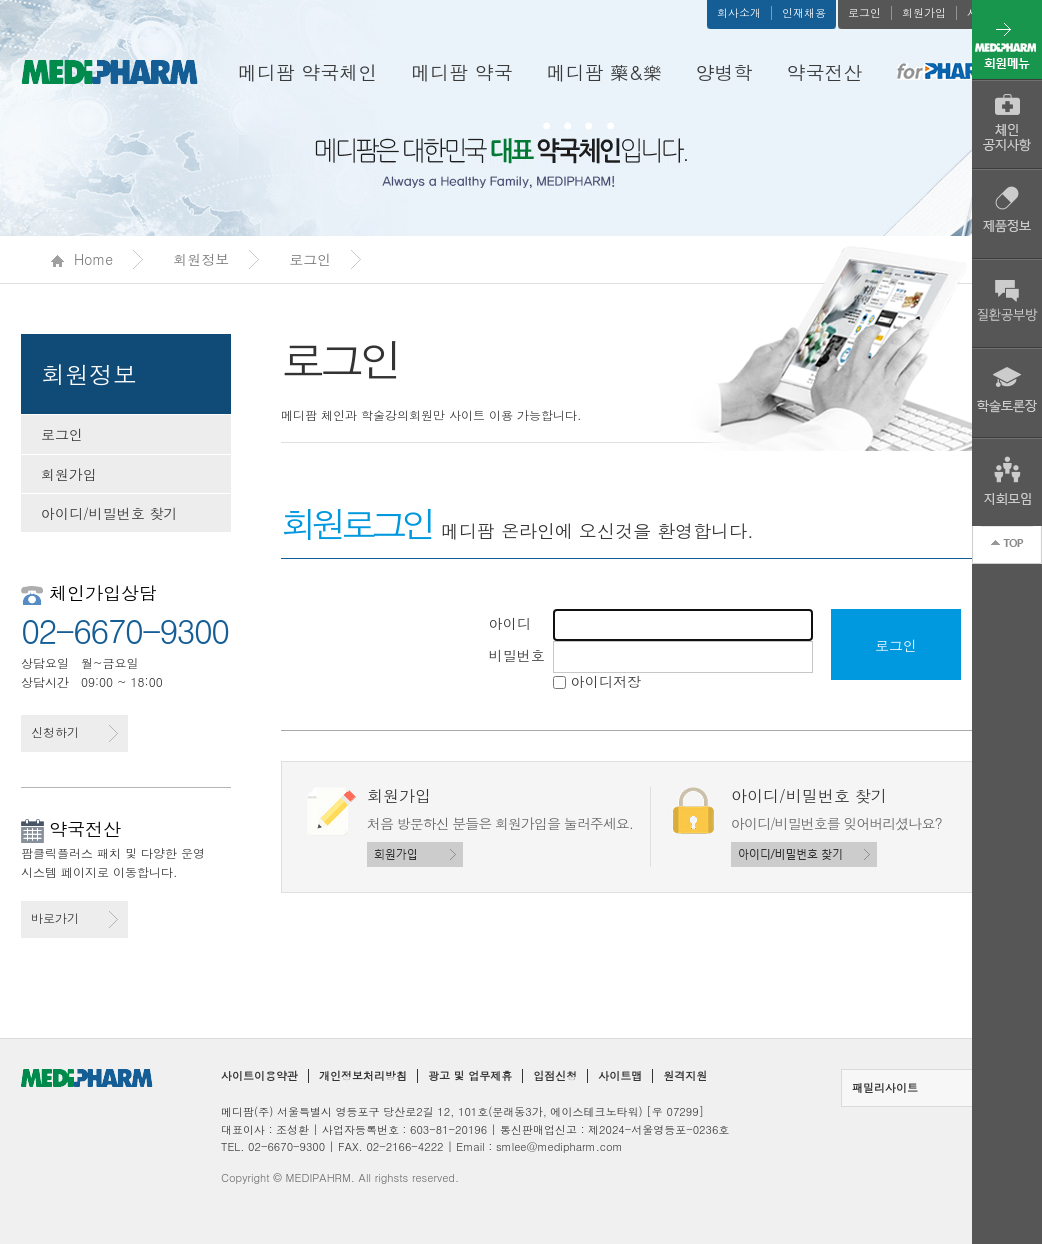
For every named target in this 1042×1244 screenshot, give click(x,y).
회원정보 (201, 259)
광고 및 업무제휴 (470, 1076)
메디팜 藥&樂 (604, 71)
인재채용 (804, 13)
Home (82, 259)
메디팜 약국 (461, 71)
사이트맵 (620, 1076)
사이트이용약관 (259, 1076)
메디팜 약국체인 (307, 71)
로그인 (864, 13)
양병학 (724, 71)
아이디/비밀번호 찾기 (109, 513)
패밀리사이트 (931, 1087)
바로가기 (74, 918)
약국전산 (825, 71)
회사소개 (739, 13)
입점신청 (555, 1076)
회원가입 (924, 13)
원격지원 (685, 1076)
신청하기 (74, 732)
